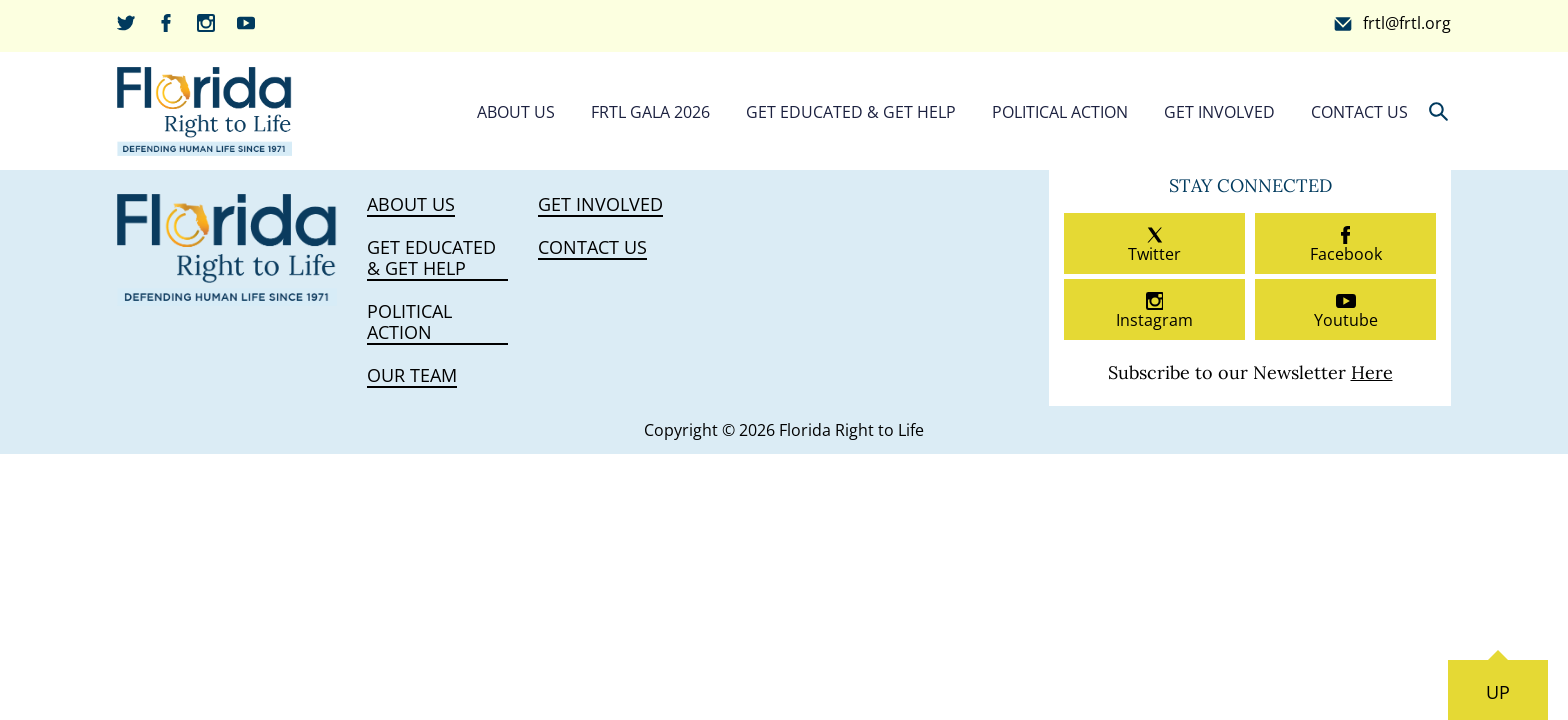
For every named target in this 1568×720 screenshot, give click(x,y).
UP (1498, 692)
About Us (516, 112)
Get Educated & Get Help (851, 112)
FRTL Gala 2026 (650, 112)
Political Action (1060, 112)
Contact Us (1359, 112)
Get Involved (1219, 112)
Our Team (412, 376)
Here (1372, 372)
